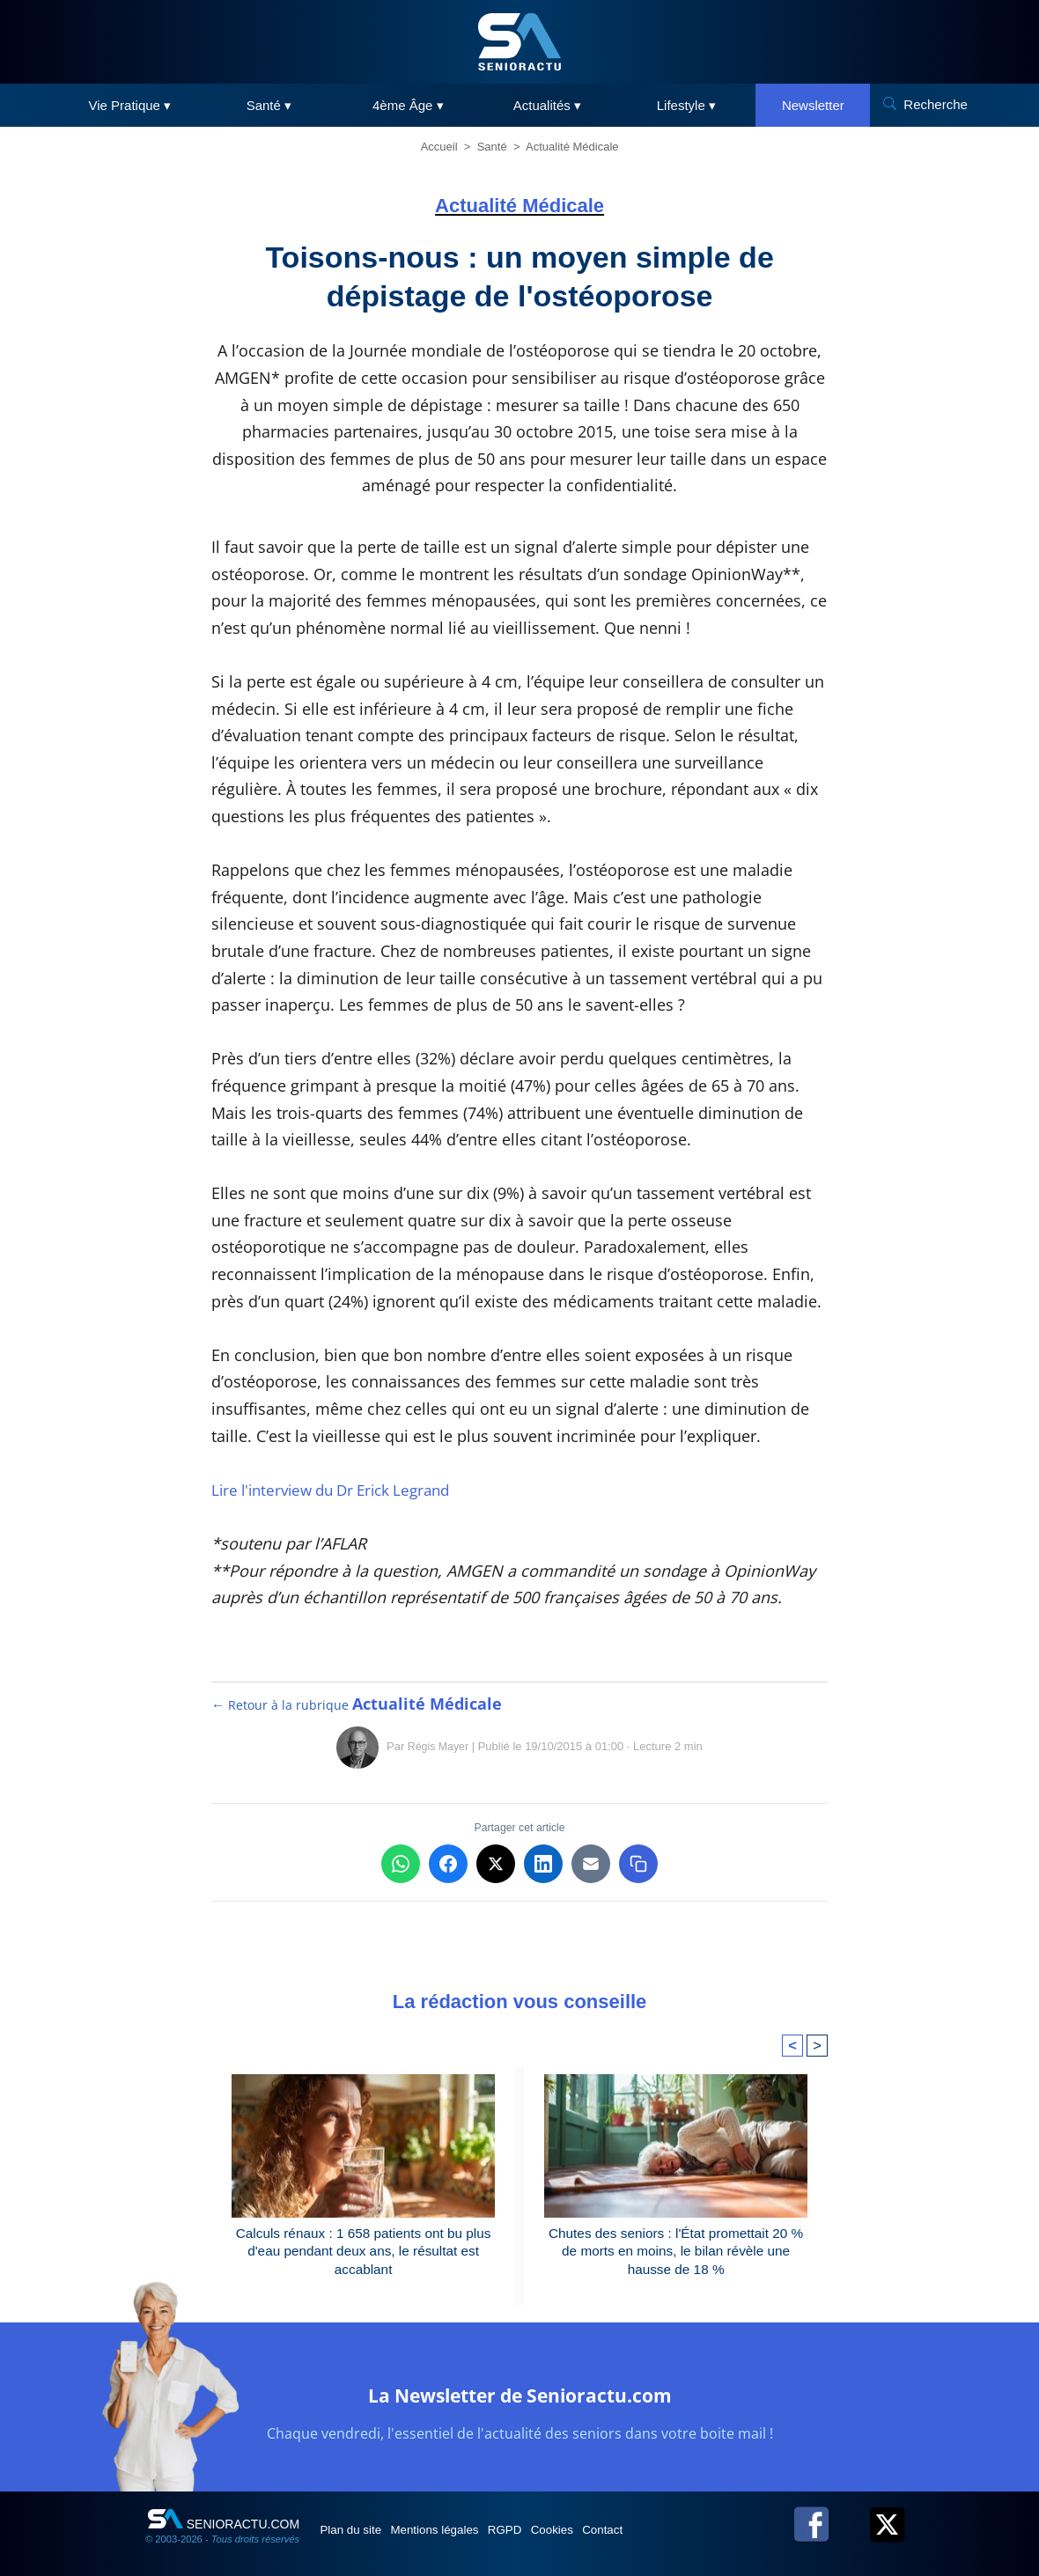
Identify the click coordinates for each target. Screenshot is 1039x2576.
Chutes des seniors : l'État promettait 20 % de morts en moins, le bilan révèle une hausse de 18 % (676, 2253)
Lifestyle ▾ (686, 105)
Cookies (605, 2544)
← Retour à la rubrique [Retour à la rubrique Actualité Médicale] (357, 1704)
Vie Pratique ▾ (130, 105)
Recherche (935, 104)
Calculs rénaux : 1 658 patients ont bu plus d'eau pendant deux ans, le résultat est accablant (363, 2253)
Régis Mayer (438, 1746)
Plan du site (360, 2544)
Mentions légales (459, 2544)
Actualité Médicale (572, 146)
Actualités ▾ (547, 105)
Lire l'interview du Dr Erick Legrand (342, 1489)
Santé (492, 146)
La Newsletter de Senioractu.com (520, 2407)
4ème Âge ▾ (408, 105)
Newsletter (813, 105)
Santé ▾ (269, 105)
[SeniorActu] (519, 41)
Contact (668, 2544)
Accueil (439, 146)
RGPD (544, 2544)
